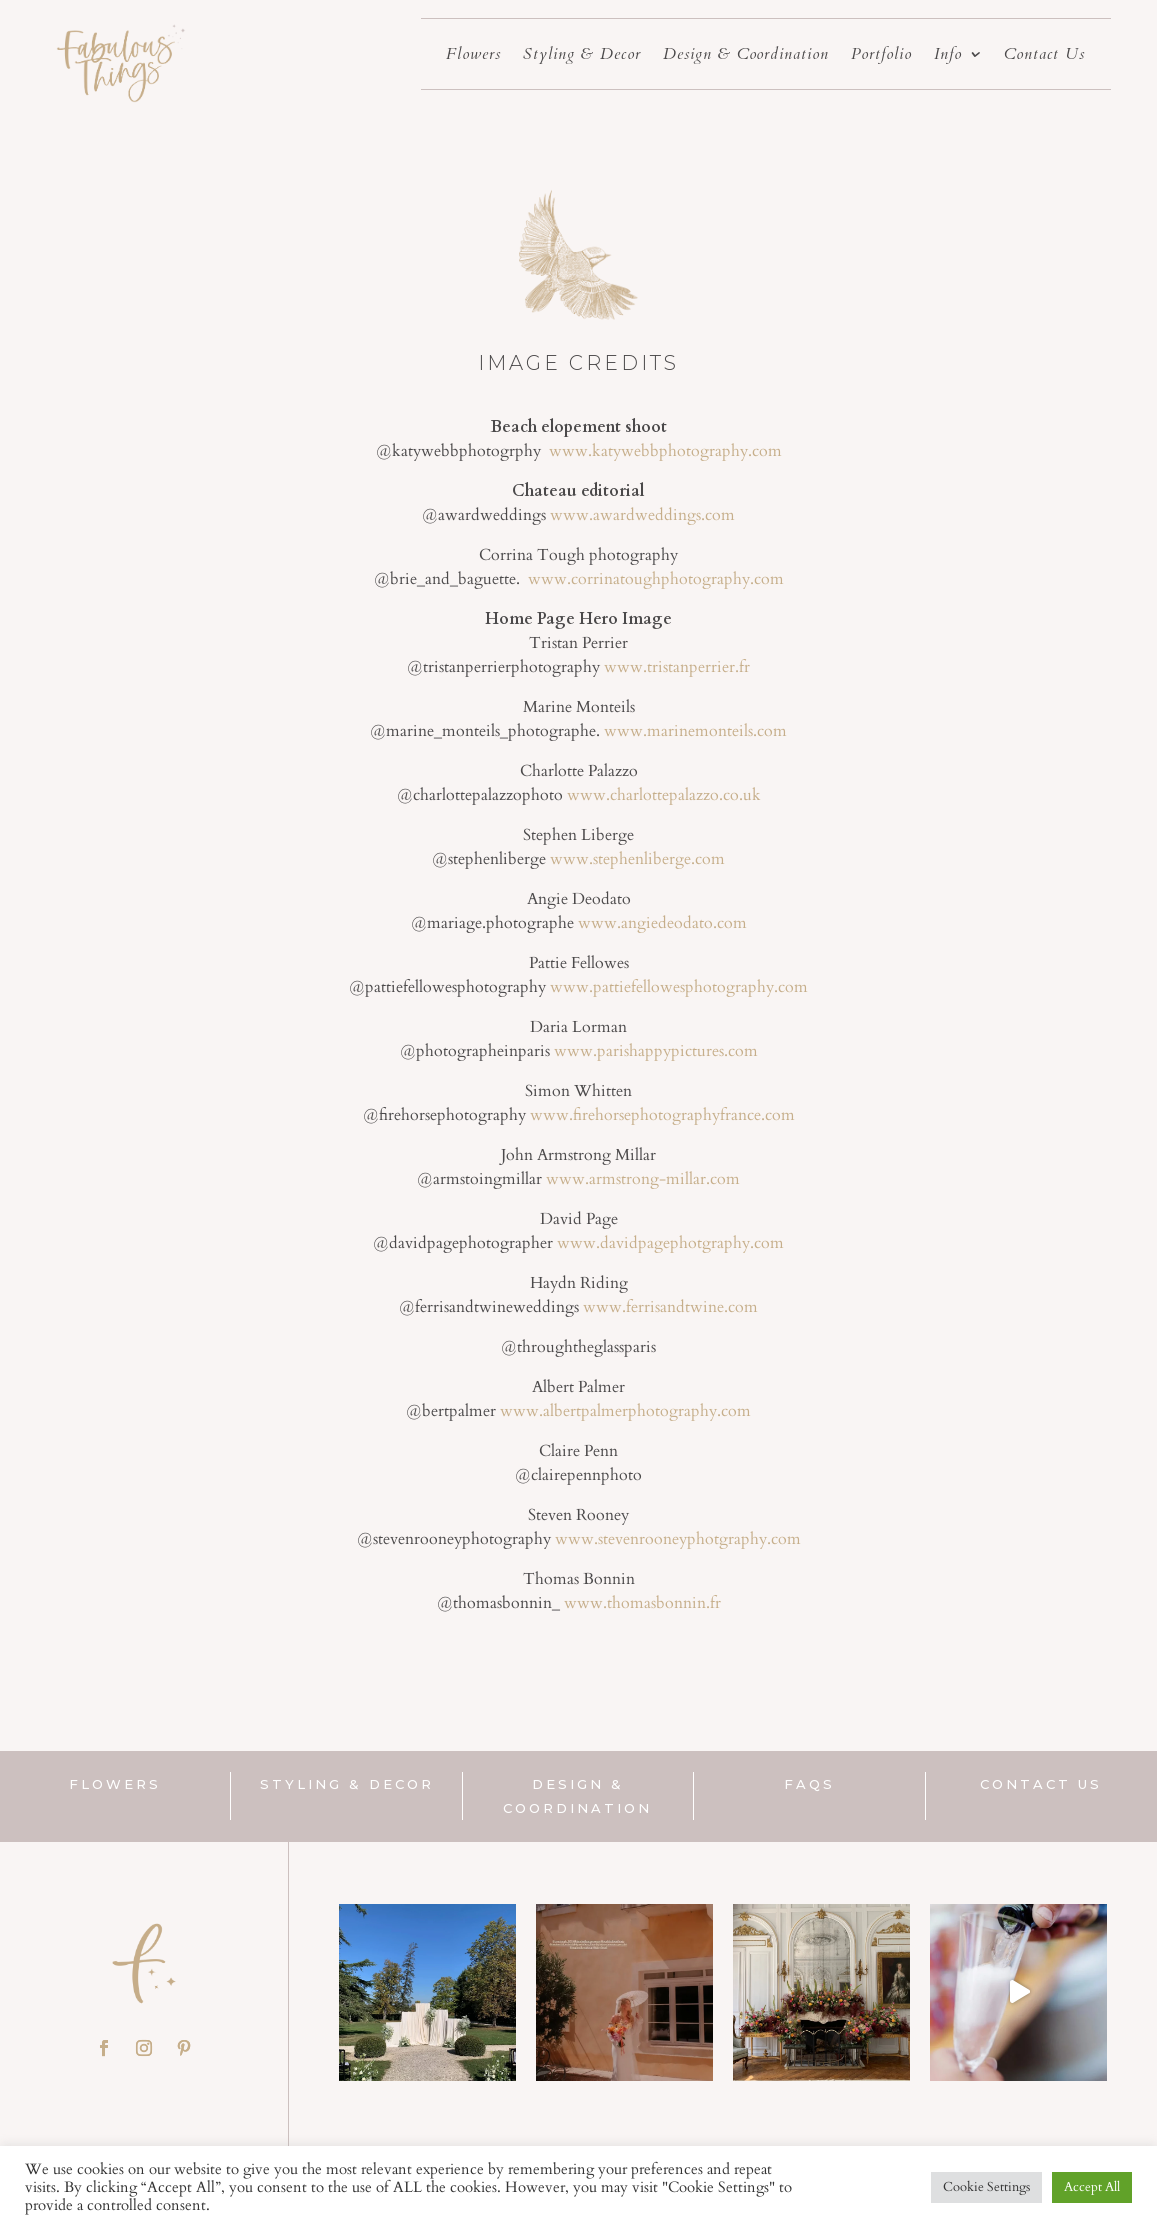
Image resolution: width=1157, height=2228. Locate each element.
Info (948, 56)
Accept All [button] (1092, 2187)
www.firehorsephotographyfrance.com (662, 1115)
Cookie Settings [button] (986, 2187)
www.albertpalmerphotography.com (625, 1411)
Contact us (1041, 1784)
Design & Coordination (746, 56)
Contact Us (1044, 56)
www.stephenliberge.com (635, 859)
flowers (115, 1784)
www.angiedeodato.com (662, 923)
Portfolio (881, 56)
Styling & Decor (582, 56)
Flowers (473, 56)
